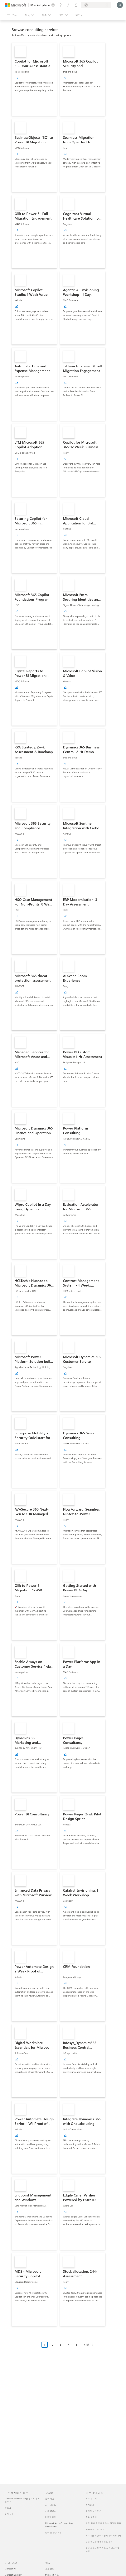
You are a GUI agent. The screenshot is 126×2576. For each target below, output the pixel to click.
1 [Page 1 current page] (44, 2344)
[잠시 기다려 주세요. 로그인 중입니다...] (119, 5)
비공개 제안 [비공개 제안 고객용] (50, 2517)
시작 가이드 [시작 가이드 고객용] (50, 2504)
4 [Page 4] (69, 2344)
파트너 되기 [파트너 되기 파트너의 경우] (91, 2498)
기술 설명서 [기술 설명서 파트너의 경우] (91, 2517)
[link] (34, 79)
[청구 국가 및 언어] (96, 5)
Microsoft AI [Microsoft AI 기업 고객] (10, 2568)
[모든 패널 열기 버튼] (11, 15)
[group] (17, 77)
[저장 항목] (68, 5)
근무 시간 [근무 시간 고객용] (49, 2498)
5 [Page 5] (77, 2344)
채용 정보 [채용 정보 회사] (49, 2568)
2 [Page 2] (52, 2344)
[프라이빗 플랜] (76, 5)
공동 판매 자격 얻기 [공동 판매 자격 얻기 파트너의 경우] (94, 2529)
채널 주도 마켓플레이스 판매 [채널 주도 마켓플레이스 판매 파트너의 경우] (99, 2541)
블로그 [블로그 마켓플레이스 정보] (8, 2507)
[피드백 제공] (53, 5)
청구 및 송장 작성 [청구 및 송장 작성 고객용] (53, 2532)
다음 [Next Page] (87, 2344)
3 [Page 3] (60, 2344)
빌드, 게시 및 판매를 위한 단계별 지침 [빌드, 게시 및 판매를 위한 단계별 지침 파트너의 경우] (103, 2523)
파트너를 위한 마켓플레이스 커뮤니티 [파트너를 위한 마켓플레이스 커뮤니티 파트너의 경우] (103, 2535)
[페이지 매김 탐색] (69, 2347)
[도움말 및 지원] (61, 5)
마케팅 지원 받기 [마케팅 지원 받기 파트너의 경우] (93, 2510)
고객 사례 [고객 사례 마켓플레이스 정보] (9, 2513)
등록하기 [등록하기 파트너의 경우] (89, 2504)
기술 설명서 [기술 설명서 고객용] (50, 2510)
